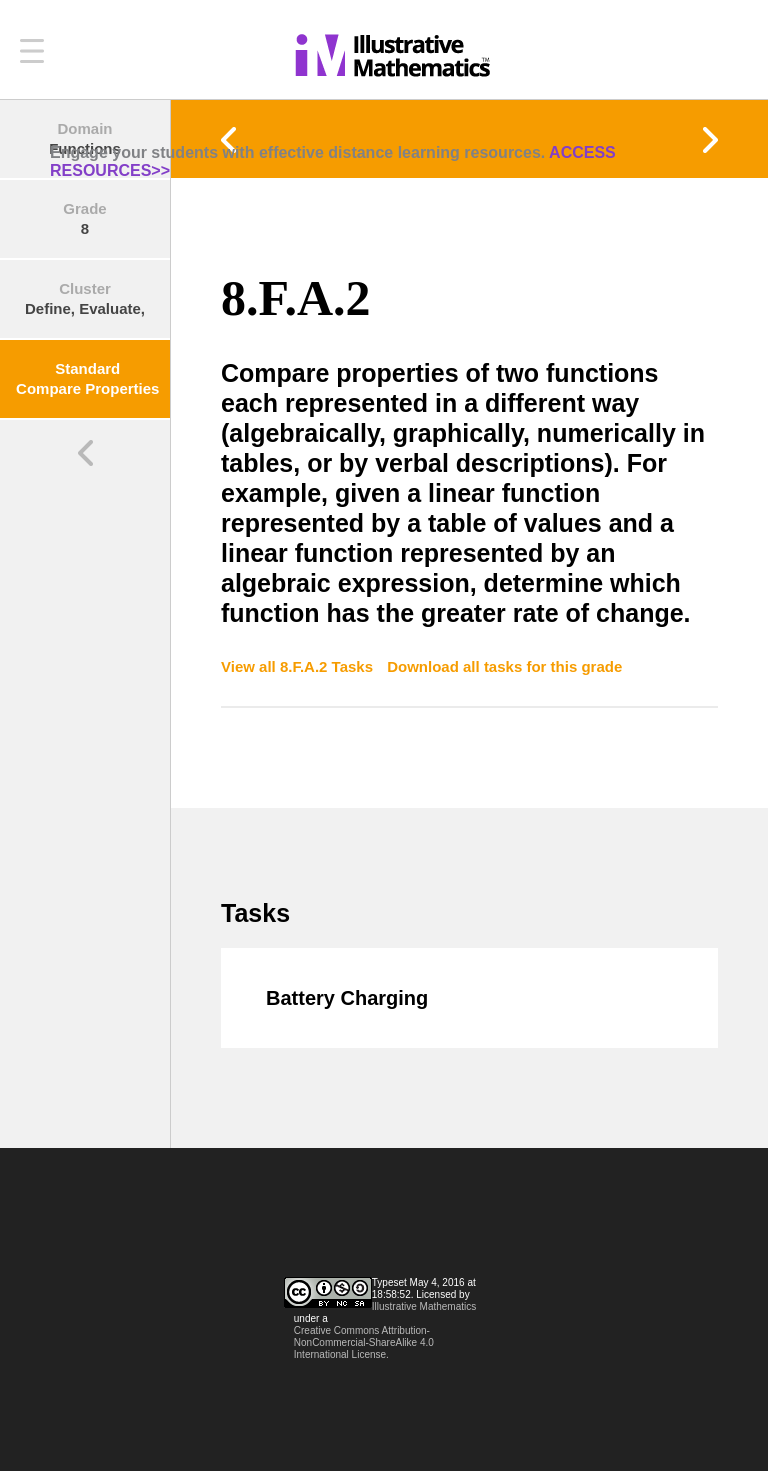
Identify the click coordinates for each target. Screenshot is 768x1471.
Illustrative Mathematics (424, 1306)
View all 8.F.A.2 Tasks (299, 666)
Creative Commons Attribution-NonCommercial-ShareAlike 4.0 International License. (364, 1342)
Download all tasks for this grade (504, 666)
